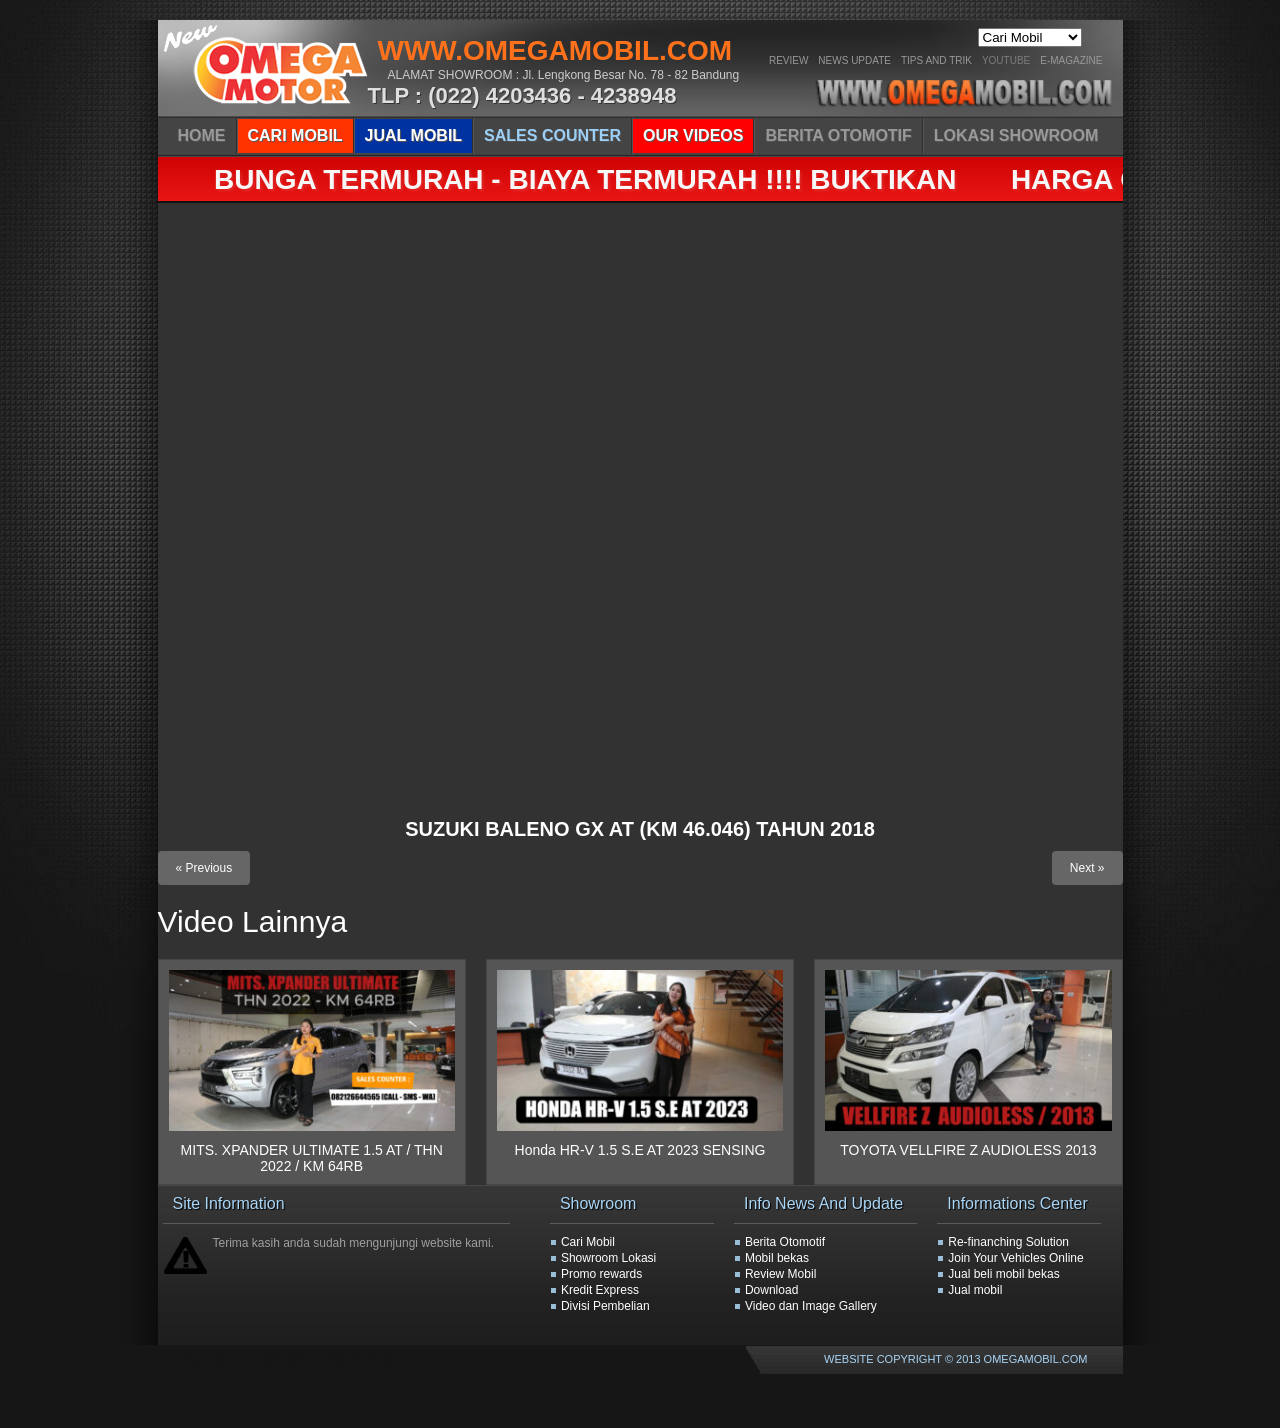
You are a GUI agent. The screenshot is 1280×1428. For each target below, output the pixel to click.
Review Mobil (780, 1274)
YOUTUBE (1006, 60)
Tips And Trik (936, 60)
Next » (1087, 868)
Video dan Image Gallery (811, 1306)
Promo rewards (601, 1274)
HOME (202, 135)
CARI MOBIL (295, 135)
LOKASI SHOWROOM (1016, 135)
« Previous (204, 868)
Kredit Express (600, 1290)
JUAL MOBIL (413, 135)
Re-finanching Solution (1008, 1242)
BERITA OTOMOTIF (838, 135)
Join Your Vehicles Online (1015, 1258)
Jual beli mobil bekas (1003, 1274)
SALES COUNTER (552, 135)
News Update (854, 60)
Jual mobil (975, 1290)
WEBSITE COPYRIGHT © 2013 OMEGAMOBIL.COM (955, 1359)
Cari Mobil (588, 1242)
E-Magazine (1071, 60)
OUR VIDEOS (693, 135)
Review (788, 60)
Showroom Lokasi (608, 1258)
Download (771, 1290)
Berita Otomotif (785, 1242)
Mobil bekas (777, 1258)
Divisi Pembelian (605, 1306)
